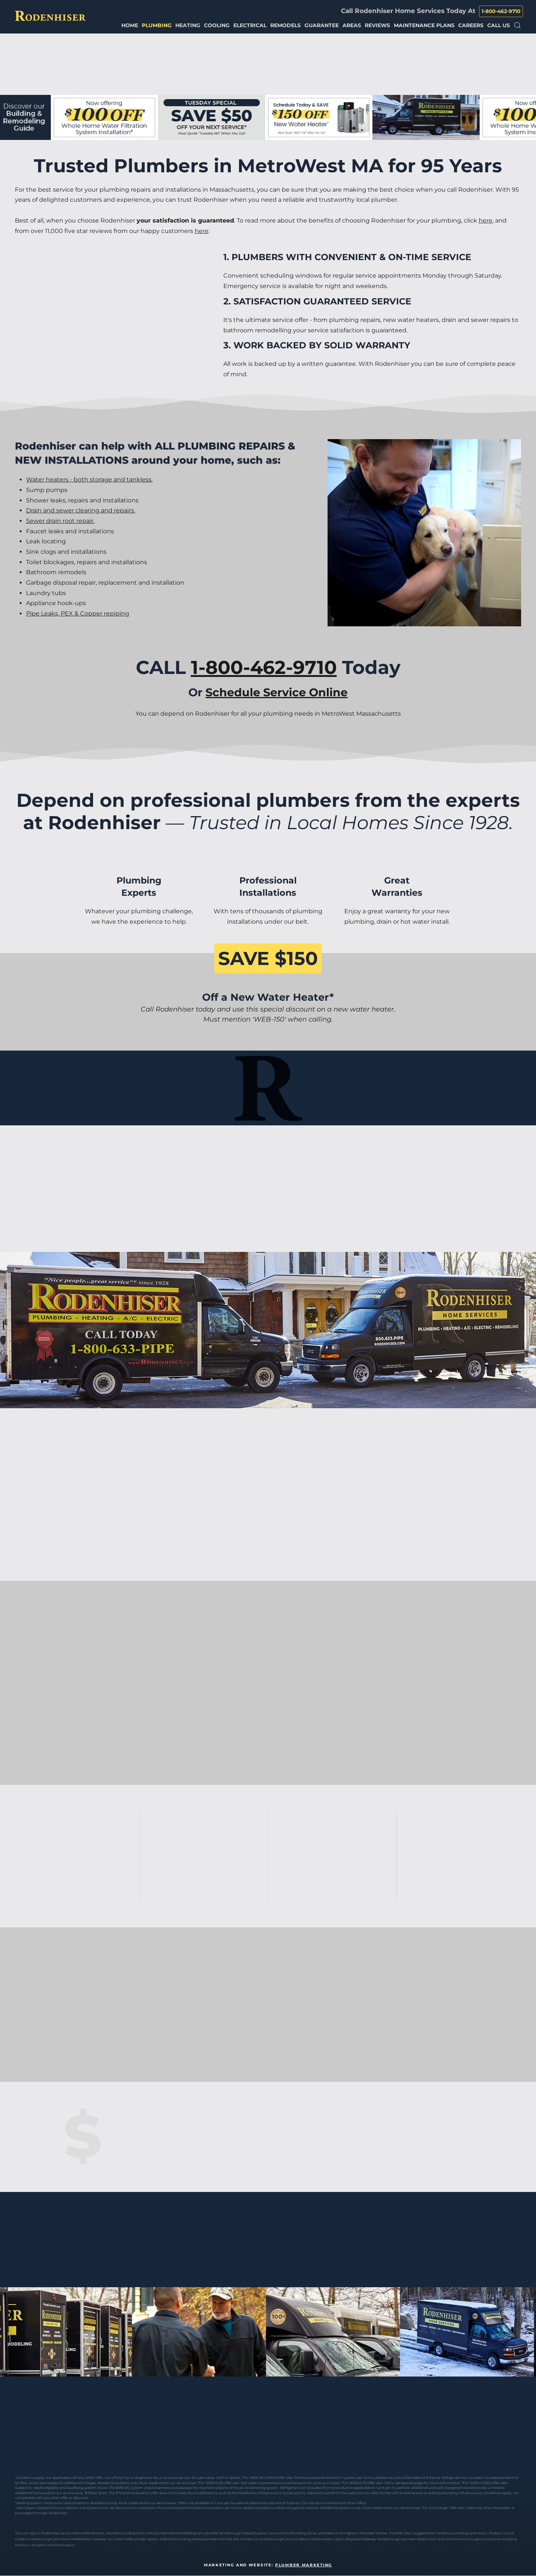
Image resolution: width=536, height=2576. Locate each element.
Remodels (285, 25)
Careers (471, 25)
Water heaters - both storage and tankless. (89, 479)
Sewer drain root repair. (60, 520)
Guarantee (321, 25)
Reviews (377, 25)
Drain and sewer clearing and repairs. (80, 510)
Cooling (217, 25)
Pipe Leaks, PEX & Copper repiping (77, 613)
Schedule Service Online (276, 692)
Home (129, 25)
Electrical (250, 25)
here (485, 220)
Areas (351, 25)
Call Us (498, 25)
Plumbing (157, 25)
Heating (187, 25)
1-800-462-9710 (501, 11)
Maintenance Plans (424, 25)
